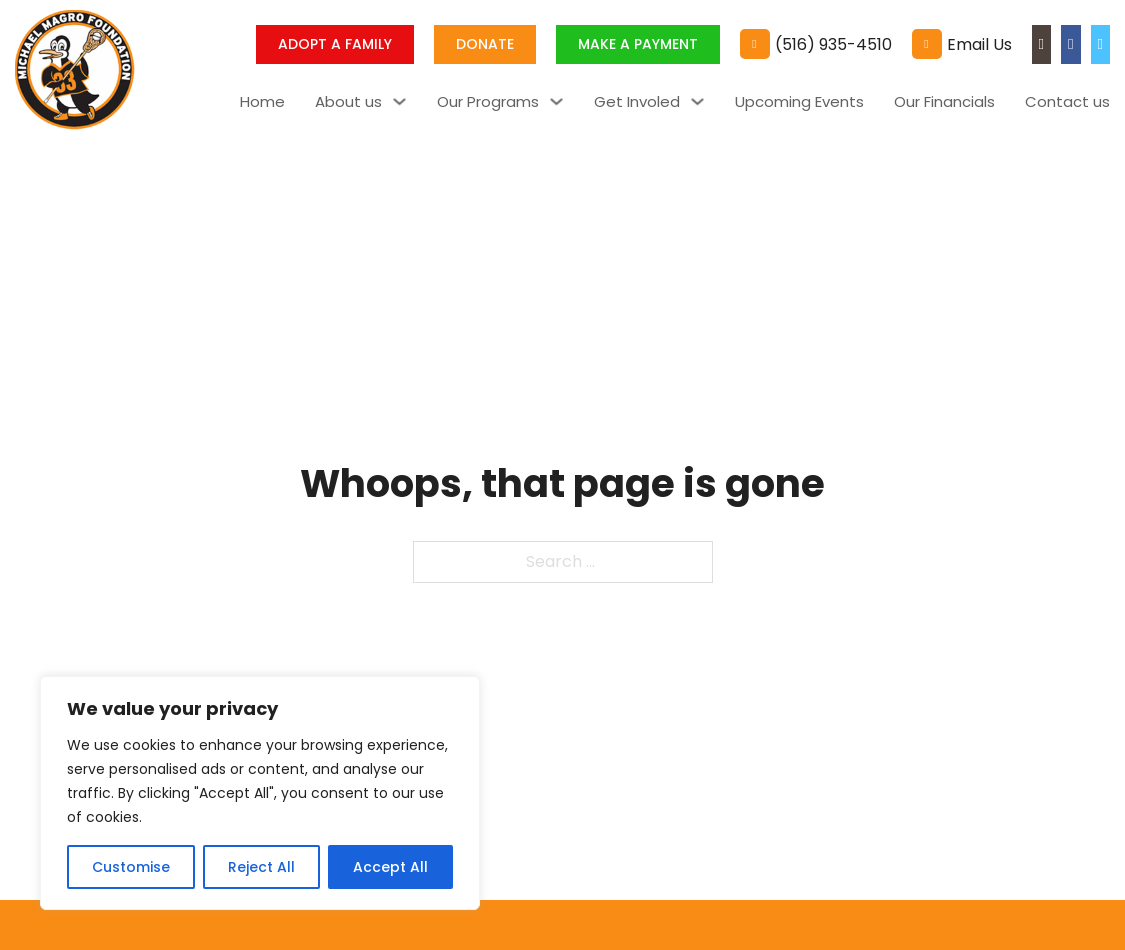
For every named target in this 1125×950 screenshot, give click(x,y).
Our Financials (944, 101)
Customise (131, 867)
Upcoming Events (799, 101)
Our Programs (488, 101)
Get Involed (637, 101)
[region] (260, 793)
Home (262, 101)
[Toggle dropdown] (399, 101)
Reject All (261, 867)
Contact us (1067, 101)
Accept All (390, 867)
